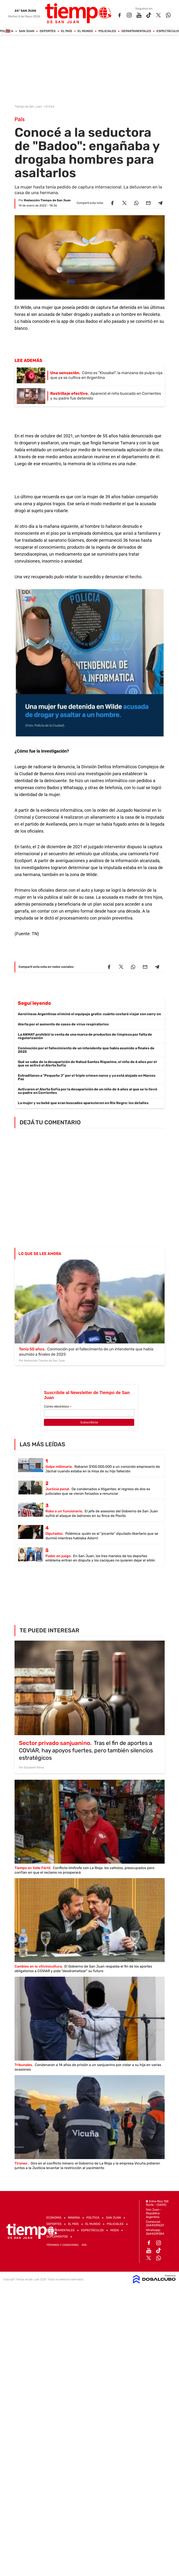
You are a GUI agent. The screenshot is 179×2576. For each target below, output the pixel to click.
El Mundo (85, 31)
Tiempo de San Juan (29, 106)
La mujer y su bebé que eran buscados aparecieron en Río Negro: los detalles (83, 1103)
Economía (53, 2217)
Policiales (107, 31)
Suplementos (57, 2236)
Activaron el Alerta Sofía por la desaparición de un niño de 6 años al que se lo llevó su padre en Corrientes (87, 1091)
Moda (114, 2230)
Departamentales (136, 31)
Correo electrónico (57, 1407)
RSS (84, 2244)
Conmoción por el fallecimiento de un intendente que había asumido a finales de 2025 (86, 1050)
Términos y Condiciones (62, 2244)
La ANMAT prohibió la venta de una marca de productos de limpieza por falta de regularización (85, 1036)
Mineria (74, 2217)
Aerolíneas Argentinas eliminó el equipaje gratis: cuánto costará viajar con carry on (89, 1014)
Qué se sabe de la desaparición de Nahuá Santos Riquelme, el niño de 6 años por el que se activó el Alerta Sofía (87, 1063)
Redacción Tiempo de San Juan (47, 200)
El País (66, 31)
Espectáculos (92, 2230)
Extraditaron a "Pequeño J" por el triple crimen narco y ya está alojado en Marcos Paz (87, 1077)
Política (92, 2217)
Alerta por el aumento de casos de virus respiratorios (63, 1024)
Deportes (47, 31)
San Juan (26, 31)
